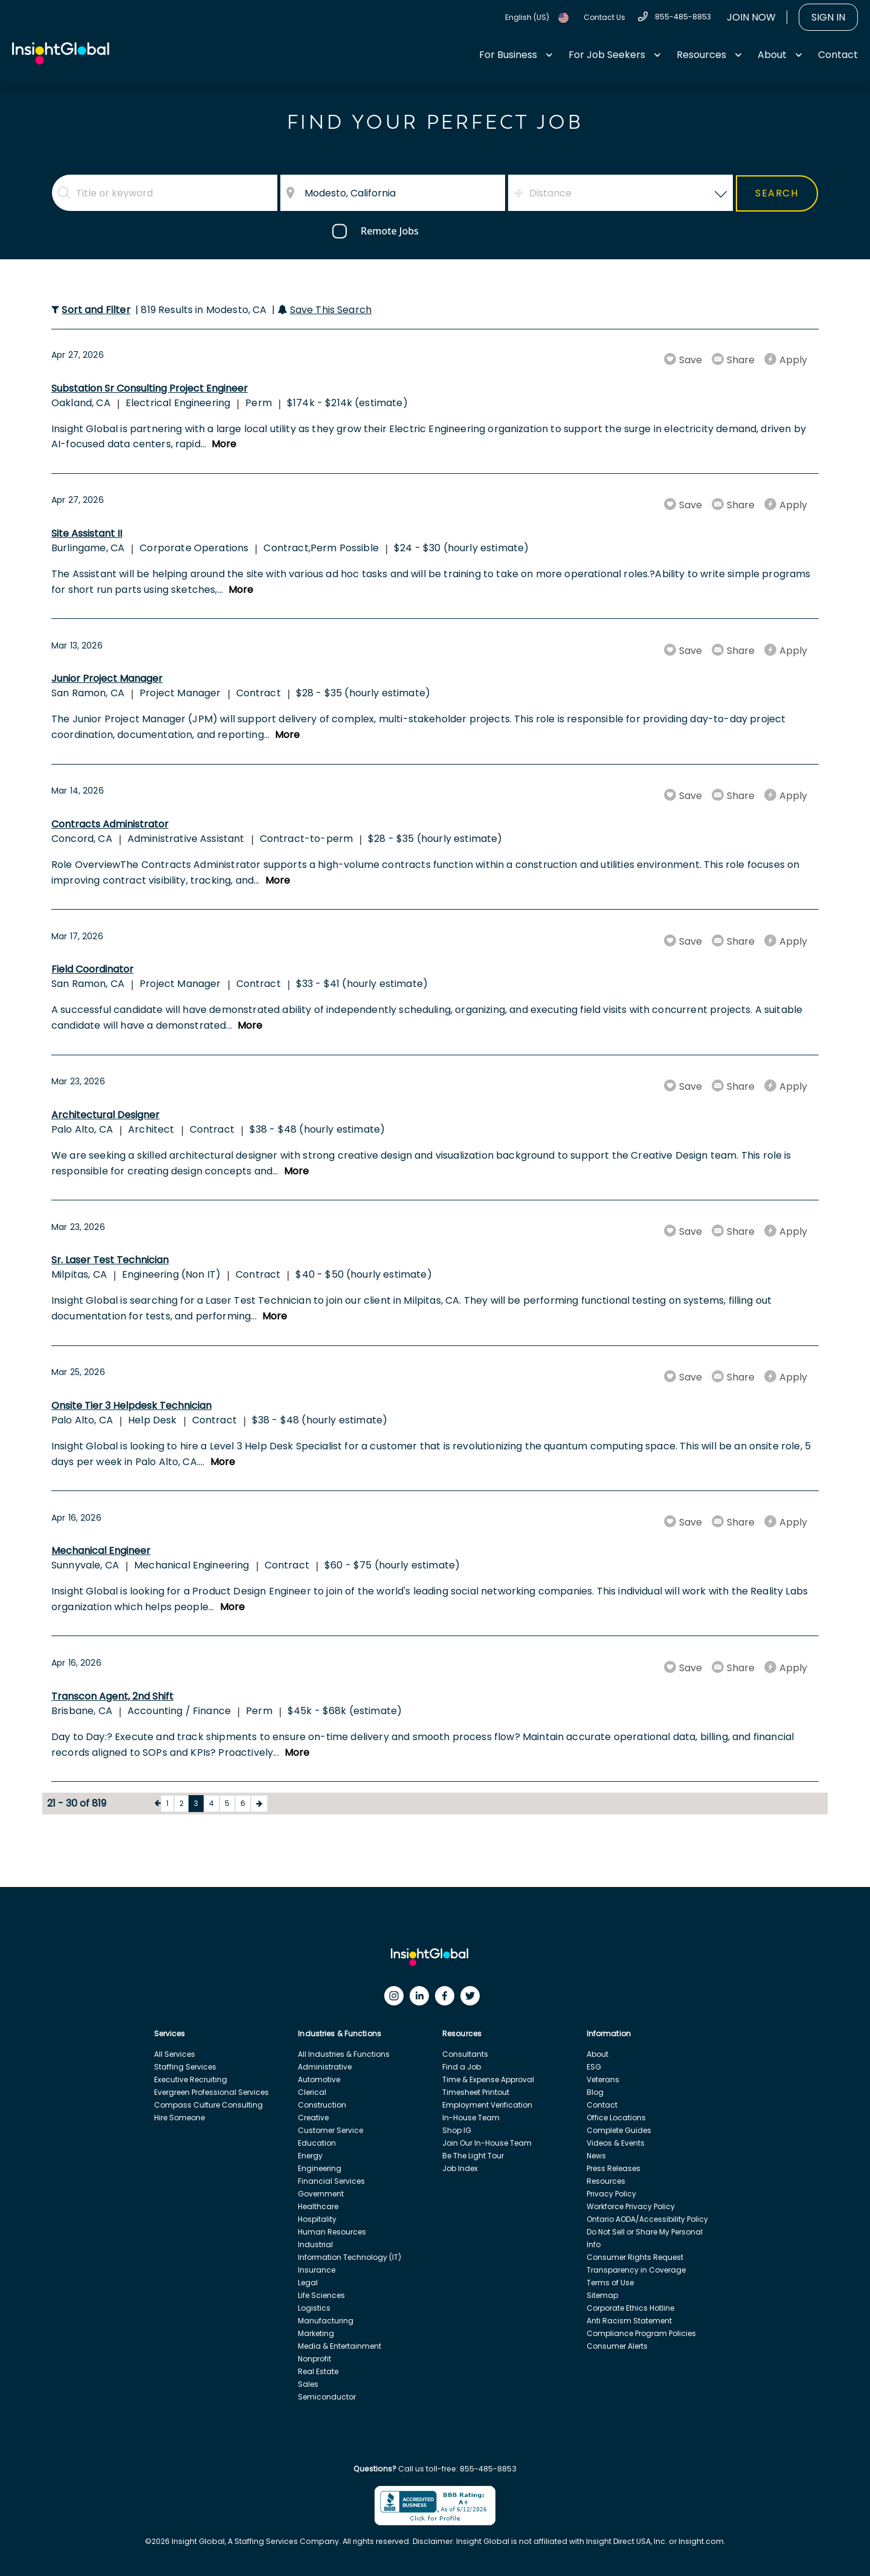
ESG (594, 2067)
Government (321, 2194)
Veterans (603, 2079)
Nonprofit (314, 2359)
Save (690, 360)
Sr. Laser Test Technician (110, 1260)
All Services (174, 2054)
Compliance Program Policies (641, 2333)
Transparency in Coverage (636, 2270)
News (596, 2155)
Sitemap (602, 2295)
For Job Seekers (607, 55)
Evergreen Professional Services (211, 2092)
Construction (322, 2105)
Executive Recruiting (190, 2079)
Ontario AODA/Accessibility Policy (647, 2219)
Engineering (319, 2168)
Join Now (751, 17)
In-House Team (471, 2117)
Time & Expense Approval (488, 2079)
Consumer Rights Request (635, 2257)
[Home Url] (60, 53)
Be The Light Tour (473, 2155)
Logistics (314, 2308)
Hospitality (317, 2219)
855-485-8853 (683, 16)
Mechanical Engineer (100, 1551)
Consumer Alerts (617, 2346)
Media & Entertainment (339, 2346)
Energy (310, 2155)
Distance (550, 193)
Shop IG (456, 2130)
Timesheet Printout (475, 2092)
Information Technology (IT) (349, 2257)
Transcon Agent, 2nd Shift (112, 1696)
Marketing (316, 2333)
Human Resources (332, 2232)
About (772, 55)
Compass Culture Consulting (208, 2105)
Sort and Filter (96, 310)
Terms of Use (610, 2282)
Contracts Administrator (110, 824)
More (223, 444)
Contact (838, 55)
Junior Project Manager (107, 678)
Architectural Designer (105, 1115)
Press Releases (613, 2168)
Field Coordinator (92, 969)
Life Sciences (321, 2295)
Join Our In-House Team (487, 2143)
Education (317, 2143)
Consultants (465, 2054)
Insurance (316, 2270)
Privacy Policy (611, 2194)
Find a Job (461, 2067)
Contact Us (604, 17)
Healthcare (318, 2206)
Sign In (828, 17)
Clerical (312, 2092)
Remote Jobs (390, 231)
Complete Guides (619, 2130)
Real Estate (318, 2371)
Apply (793, 360)
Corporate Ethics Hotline (630, 2308)
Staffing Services (185, 2067)
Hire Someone (179, 2117)
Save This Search (331, 310)
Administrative (325, 2067)
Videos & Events (616, 2143)
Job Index (460, 2168)
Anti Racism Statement (629, 2320)
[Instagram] (397, 1998)
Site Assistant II (86, 533)
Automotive (319, 2079)
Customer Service (330, 2130)
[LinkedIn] (422, 1998)
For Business (508, 55)
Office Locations (616, 2117)
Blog (595, 2092)
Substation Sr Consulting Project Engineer (149, 388)
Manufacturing (325, 2320)
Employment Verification (487, 2105)
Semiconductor (327, 2397)
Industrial (315, 2244)
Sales (308, 2384)
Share (741, 360)
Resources (701, 55)
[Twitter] (473, 1998)
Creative (313, 2117)
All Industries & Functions (344, 2054)
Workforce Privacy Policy (631, 2206)
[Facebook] (447, 1998)
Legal (308, 2282)
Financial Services (331, 2181)
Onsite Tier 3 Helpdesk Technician (131, 1406)
